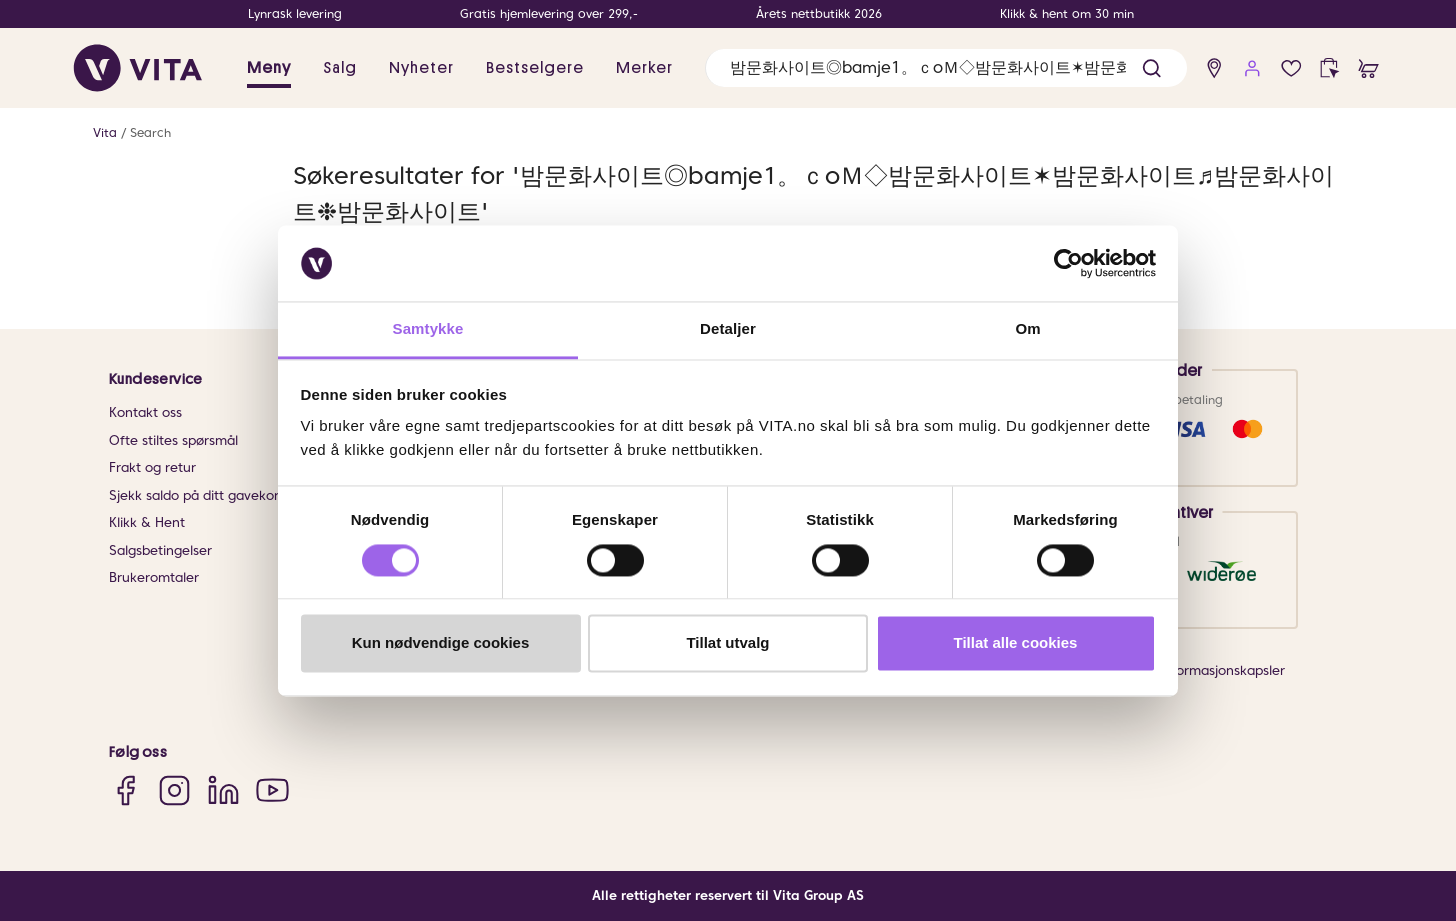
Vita (105, 132)
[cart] (1368, 68)
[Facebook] (125, 789)
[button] (1151, 68)
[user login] (1252, 68)
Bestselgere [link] (535, 68)
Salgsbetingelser (160, 550)
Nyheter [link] (421, 68)
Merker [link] (644, 68)
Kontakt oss (145, 412)
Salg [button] (340, 68)
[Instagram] (174, 789)
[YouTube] (272, 789)
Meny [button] (269, 68)
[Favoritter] (1291, 68)
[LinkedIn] (223, 789)
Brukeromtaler (154, 577)
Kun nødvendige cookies (441, 643)
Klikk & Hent (147, 522)
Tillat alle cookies (1016, 643)
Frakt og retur (152, 467)
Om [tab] (1027, 329)
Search (150, 132)
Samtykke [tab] (428, 329)
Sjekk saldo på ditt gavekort (196, 495)
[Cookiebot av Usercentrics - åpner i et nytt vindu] (1068, 263)
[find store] (1214, 68)
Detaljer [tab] (728, 329)
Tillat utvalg (727, 643)
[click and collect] (1329, 68)
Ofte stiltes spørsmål (173, 440)
